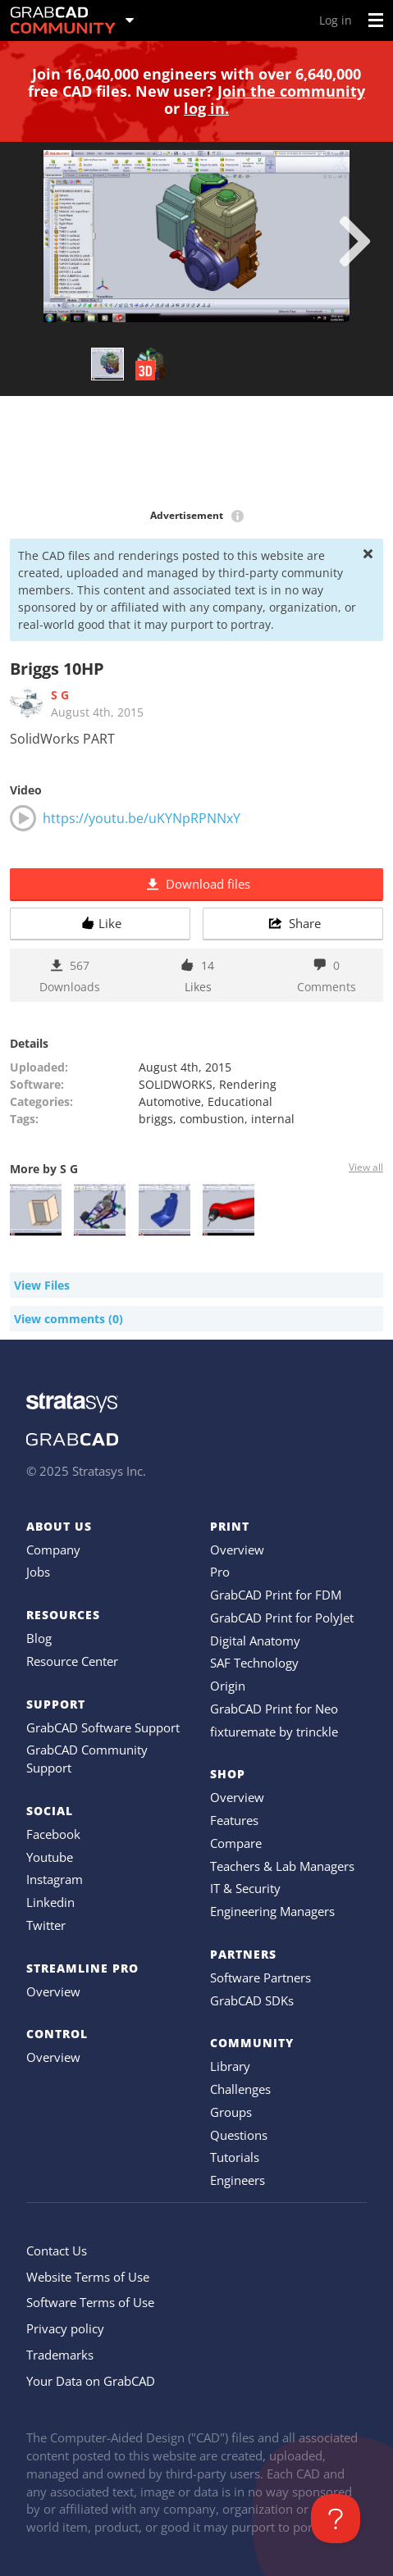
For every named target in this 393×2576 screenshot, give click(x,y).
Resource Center (72, 1661)
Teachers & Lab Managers (282, 1866)
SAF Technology (254, 1662)
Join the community (291, 91)
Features (234, 1820)
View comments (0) (68, 1319)
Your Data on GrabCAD (90, 2381)
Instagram (54, 1879)
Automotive (170, 1101)
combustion (212, 1118)
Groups (231, 2112)
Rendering (247, 1084)
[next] (354, 241)
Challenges (240, 2089)
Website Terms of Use (87, 2277)
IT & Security (245, 1888)
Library (230, 2066)
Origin (227, 1685)
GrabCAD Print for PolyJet (282, 1617)
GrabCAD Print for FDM (275, 1594)
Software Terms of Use (90, 2302)
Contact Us (56, 2250)
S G (60, 695)
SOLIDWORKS (175, 1084)
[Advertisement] (196, 453)
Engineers (237, 2180)
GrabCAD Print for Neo (274, 1708)
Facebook (53, 1834)
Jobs (38, 1571)
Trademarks (60, 2354)
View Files (42, 1285)
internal (273, 1118)
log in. (206, 108)
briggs (156, 1118)
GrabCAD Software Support (103, 1727)
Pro (220, 1571)
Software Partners (260, 1977)
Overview (53, 1991)
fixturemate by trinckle (274, 1731)
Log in (335, 20)
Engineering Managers (272, 1911)
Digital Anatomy (255, 1640)
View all (366, 1167)
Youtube (49, 1857)
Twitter (46, 1925)
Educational (240, 1101)
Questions (238, 2135)
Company (53, 1549)
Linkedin (50, 1902)
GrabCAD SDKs (252, 2000)
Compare (236, 1843)
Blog (39, 1638)
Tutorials (234, 2157)
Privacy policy (65, 2328)
